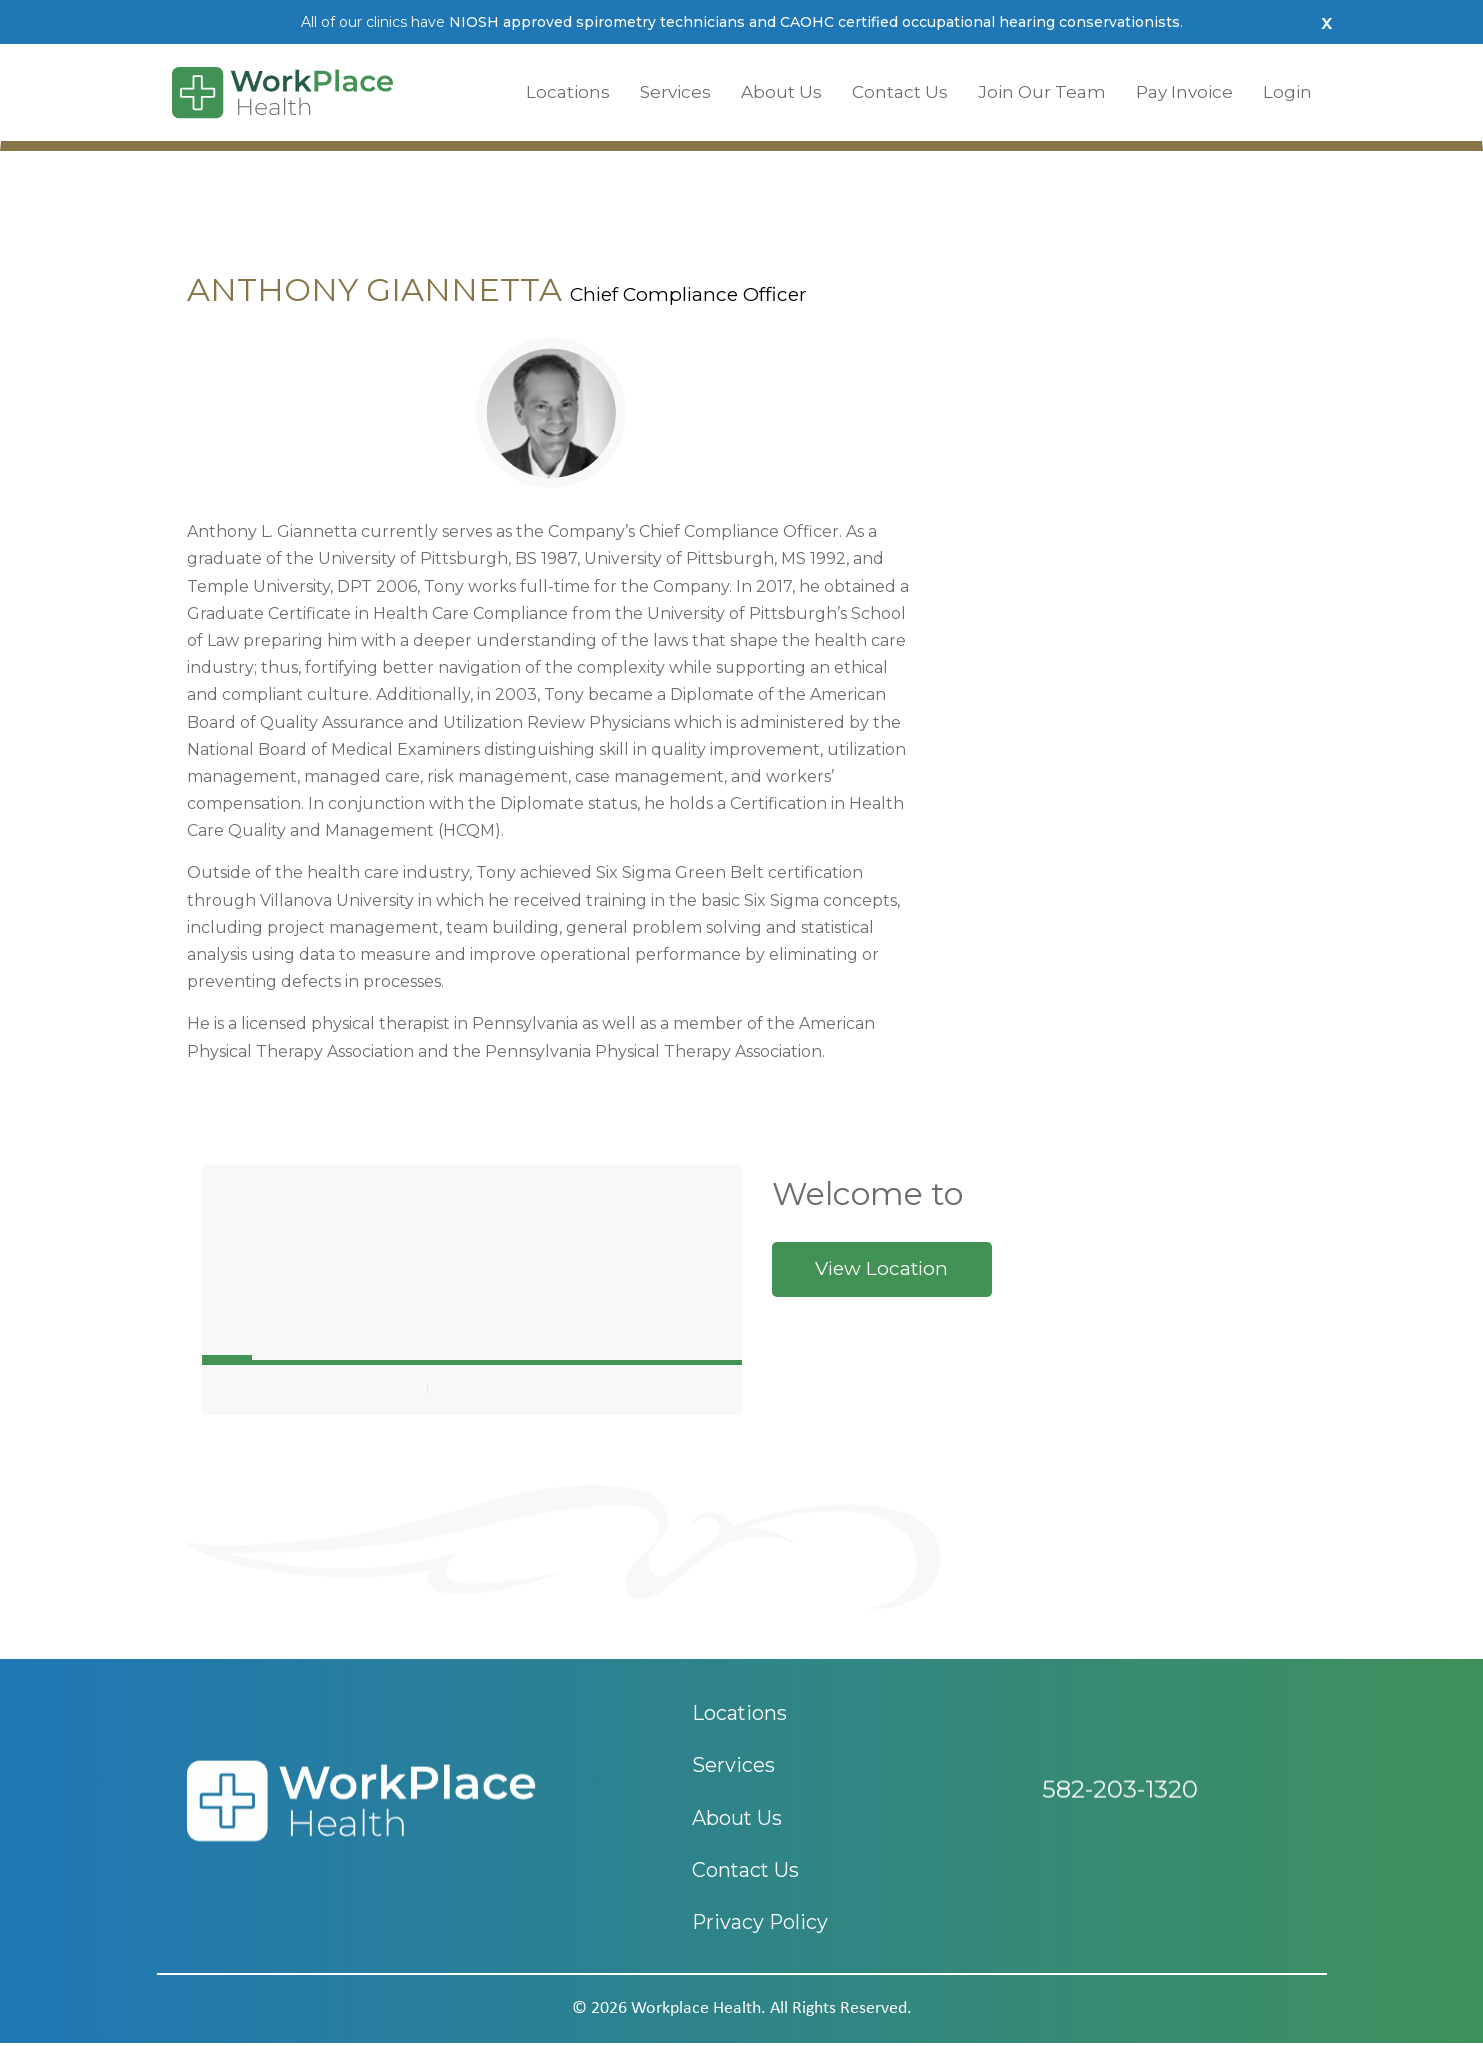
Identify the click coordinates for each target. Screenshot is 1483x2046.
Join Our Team (1042, 92)
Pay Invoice (1184, 92)
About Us (781, 92)
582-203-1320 (1120, 1802)
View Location (881, 1268)
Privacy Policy (761, 1926)
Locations (568, 92)
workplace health (696, 2011)
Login (1287, 92)
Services (675, 92)
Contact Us (900, 92)
